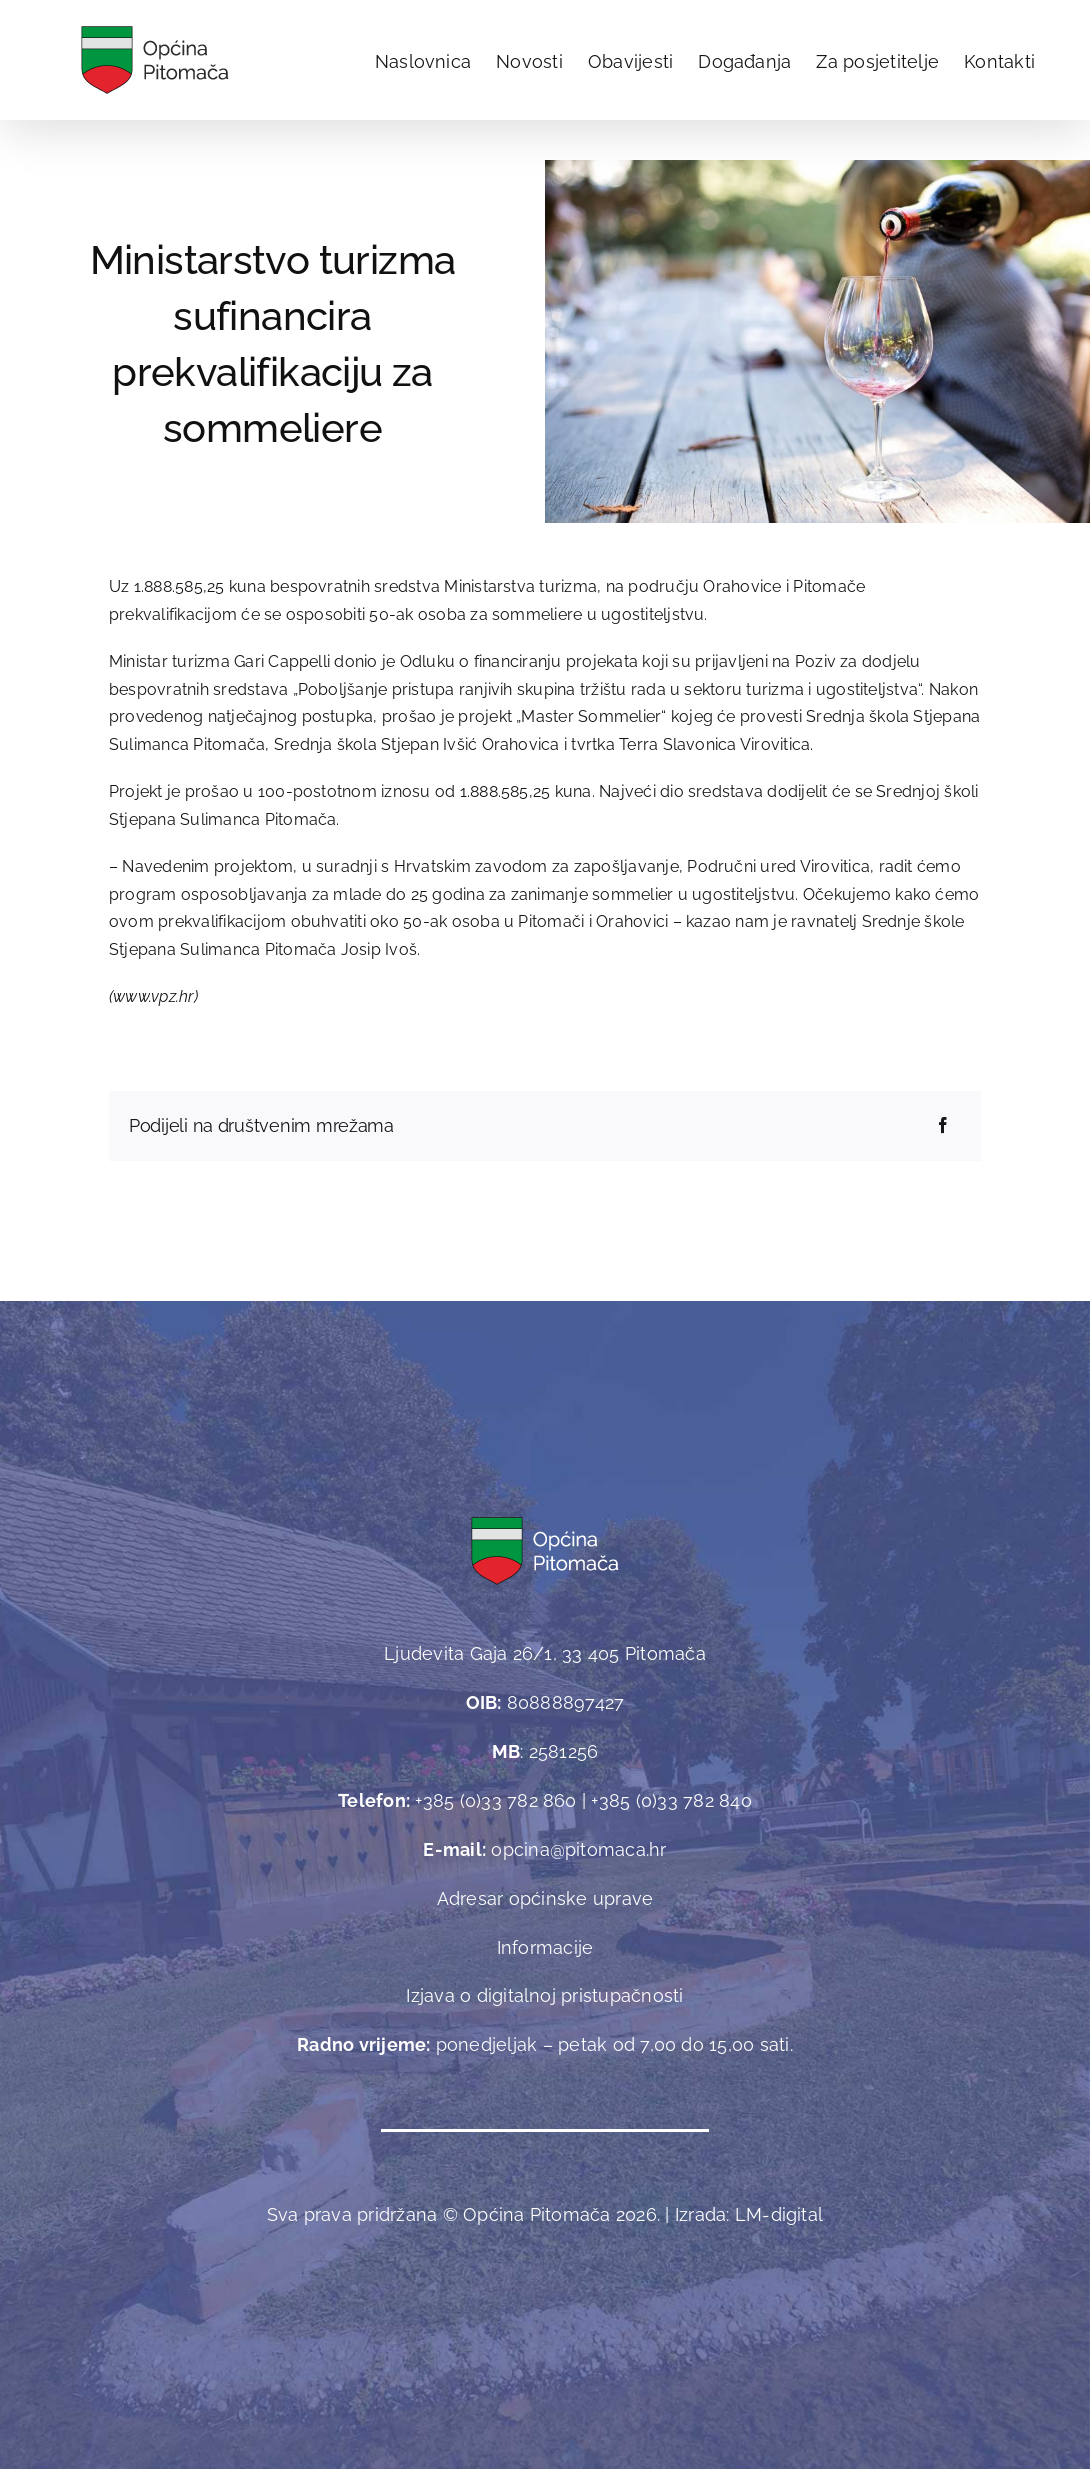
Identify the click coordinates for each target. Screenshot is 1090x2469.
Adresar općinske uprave (545, 1898)
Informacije (545, 1947)
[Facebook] (943, 1126)
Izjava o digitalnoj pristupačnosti (544, 1995)
